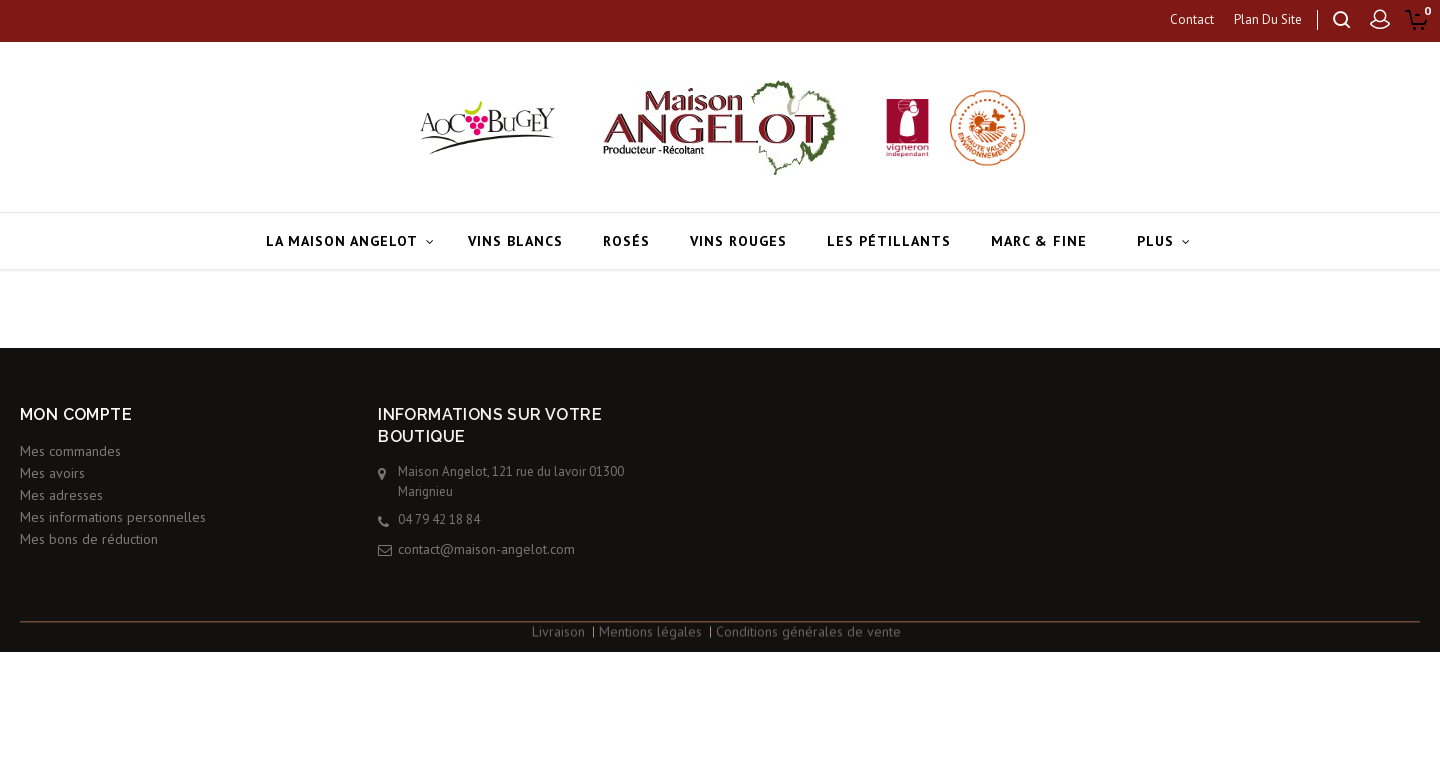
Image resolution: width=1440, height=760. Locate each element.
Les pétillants (889, 241)
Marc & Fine (1039, 241)
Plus (1155, 241)
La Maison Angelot (342, 241)
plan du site (1268, 19)
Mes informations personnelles (113, 498)
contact (1192, 19)
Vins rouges (738, 241)
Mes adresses (61, 476)
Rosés (626, 241)
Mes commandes (70, 432)
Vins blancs (515, 241)
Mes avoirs (52, 454)
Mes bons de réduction (89, 520)
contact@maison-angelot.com (538, 549)
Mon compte (76, 395)
